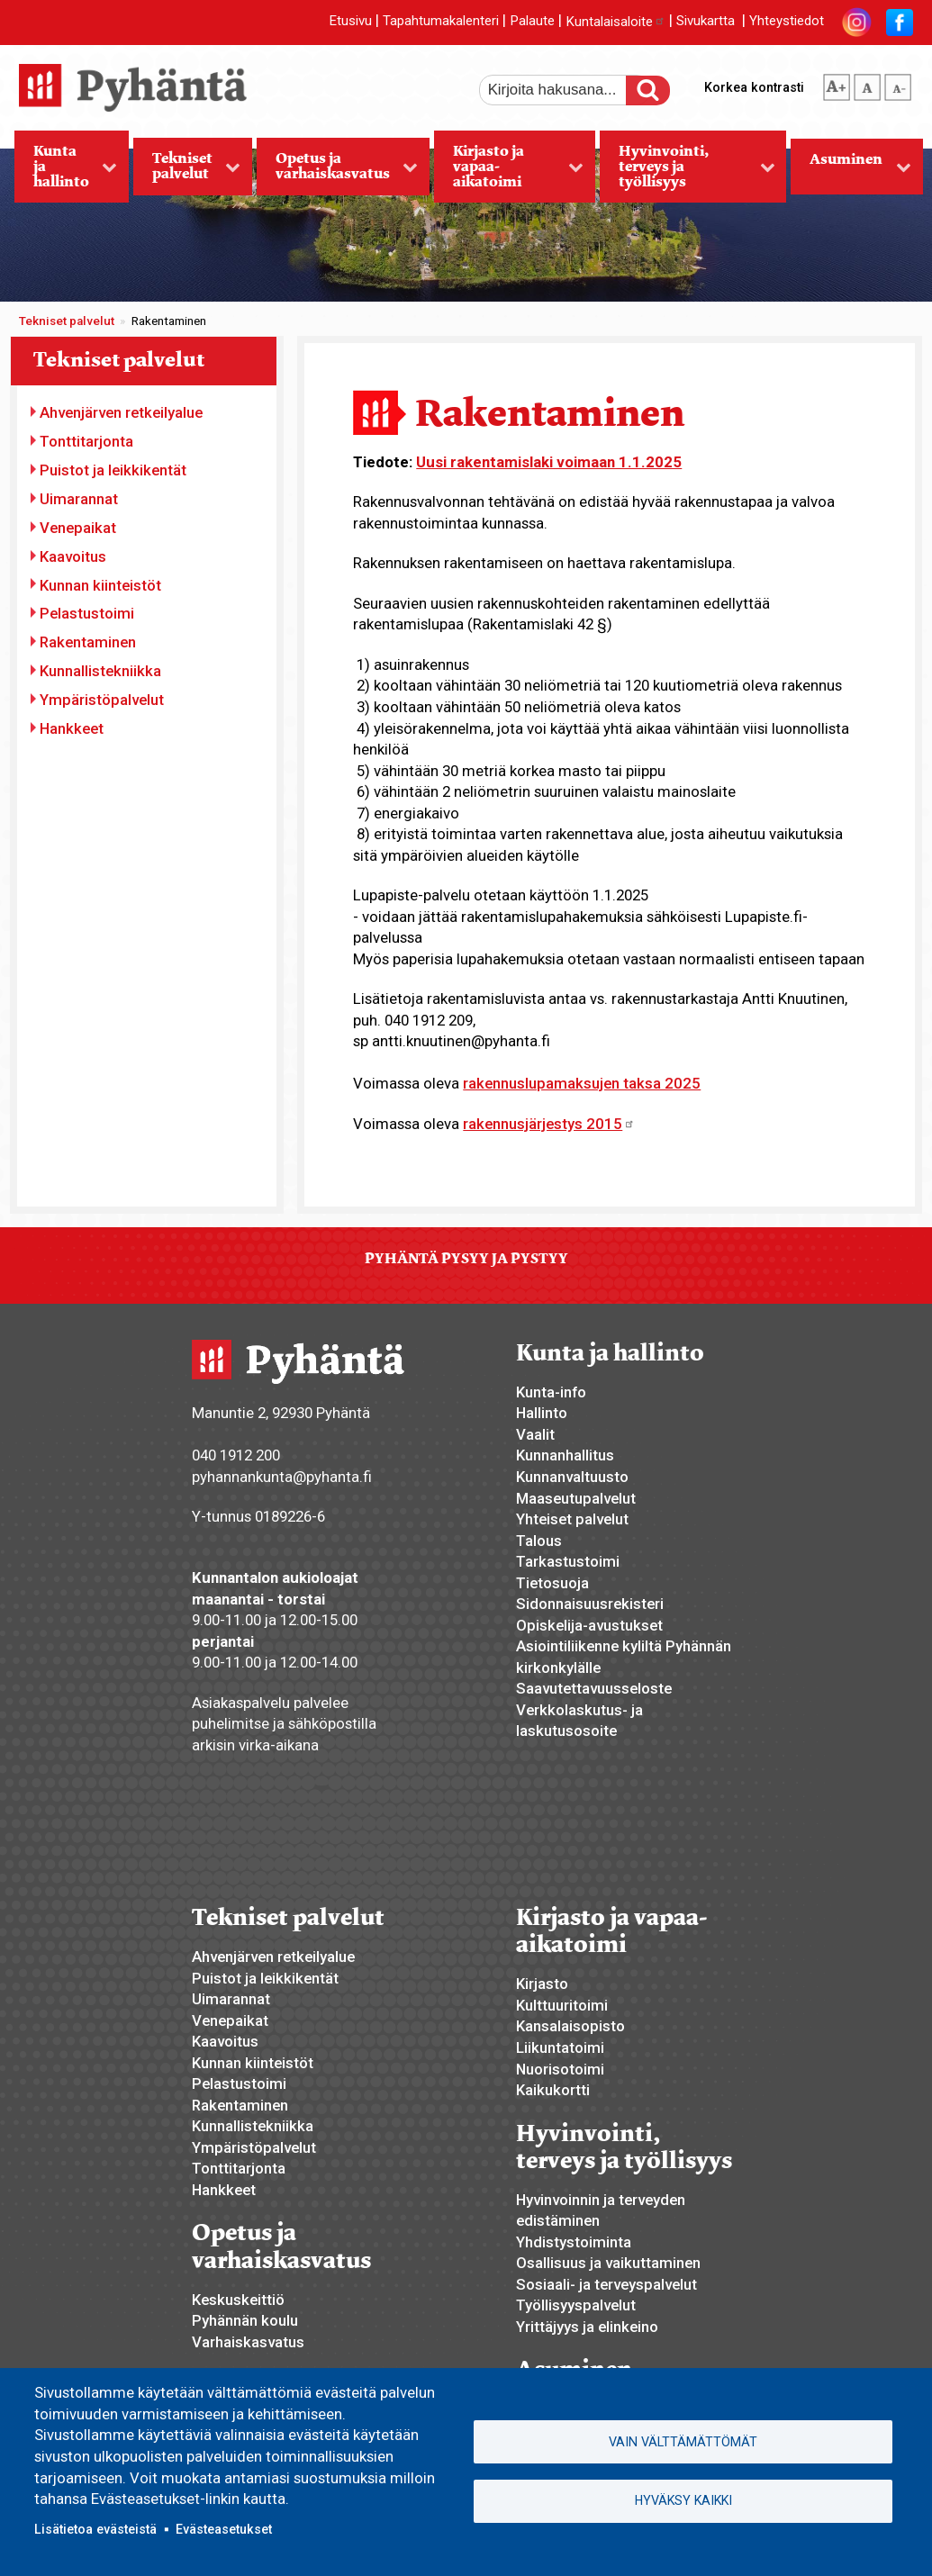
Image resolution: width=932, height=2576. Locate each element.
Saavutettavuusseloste (594, 1688)
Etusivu (350, 22)
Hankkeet (72, 728)
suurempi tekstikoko (836, 84)
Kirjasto (542, 1984)
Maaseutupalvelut (576, 1498)
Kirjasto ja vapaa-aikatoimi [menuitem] (509, 172)
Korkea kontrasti (754, 87)
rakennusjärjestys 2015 (549, 1124)
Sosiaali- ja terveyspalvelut (606, 2284)
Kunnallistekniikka (100, 671)
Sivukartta (705, 22)
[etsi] (564, 90)
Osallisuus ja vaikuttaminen (608, 2263)
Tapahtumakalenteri (441, 22)
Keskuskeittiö (238, 2300)
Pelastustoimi (87, 613)
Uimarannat (79, 499)
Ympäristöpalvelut (102, 700)
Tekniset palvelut (66, 321)
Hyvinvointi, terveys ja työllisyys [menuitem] (687, 172)
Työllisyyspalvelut (576, 2305)
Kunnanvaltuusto (572, 1477)
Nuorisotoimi (560, 2069)
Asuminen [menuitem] (851, 171)
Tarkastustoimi (568, 1561)
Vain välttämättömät (683, 2442)
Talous (539, 1541)
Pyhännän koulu (245, 2320)
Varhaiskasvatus (248, 2342)
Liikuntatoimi (560, 2047)
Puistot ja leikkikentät (113, 470)
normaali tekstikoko (867, 84)
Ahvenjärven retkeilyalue (121, 412)
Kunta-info (551, 1392)
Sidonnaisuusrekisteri (590, 1604)
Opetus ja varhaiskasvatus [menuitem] (338, 172)
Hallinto (541, 1413)
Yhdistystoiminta (573, 2242)
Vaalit (535, 1434)
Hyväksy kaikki (683, 2500)
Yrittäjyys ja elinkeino (587, 2327)
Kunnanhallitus (565, 1455)
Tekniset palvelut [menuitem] (187, 172)
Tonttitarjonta (86, 441)
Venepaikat (78, 528)
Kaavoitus (73, 556)
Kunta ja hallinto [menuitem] (66, 172)
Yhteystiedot (786, 22)
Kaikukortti (553, 2090)
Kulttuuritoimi (562, 2005)
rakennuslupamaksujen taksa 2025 (582, 1083)
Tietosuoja (552, 1583)
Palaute (532, 22)
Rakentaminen (88, 642)
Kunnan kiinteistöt (100, 585)
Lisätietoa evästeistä (95, 2529)
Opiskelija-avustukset (589, 1625)
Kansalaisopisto (570, 2026)
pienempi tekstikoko (897, 84)
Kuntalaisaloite (615, 22)
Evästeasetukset (224, 2529)
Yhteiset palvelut (572, 1519)
